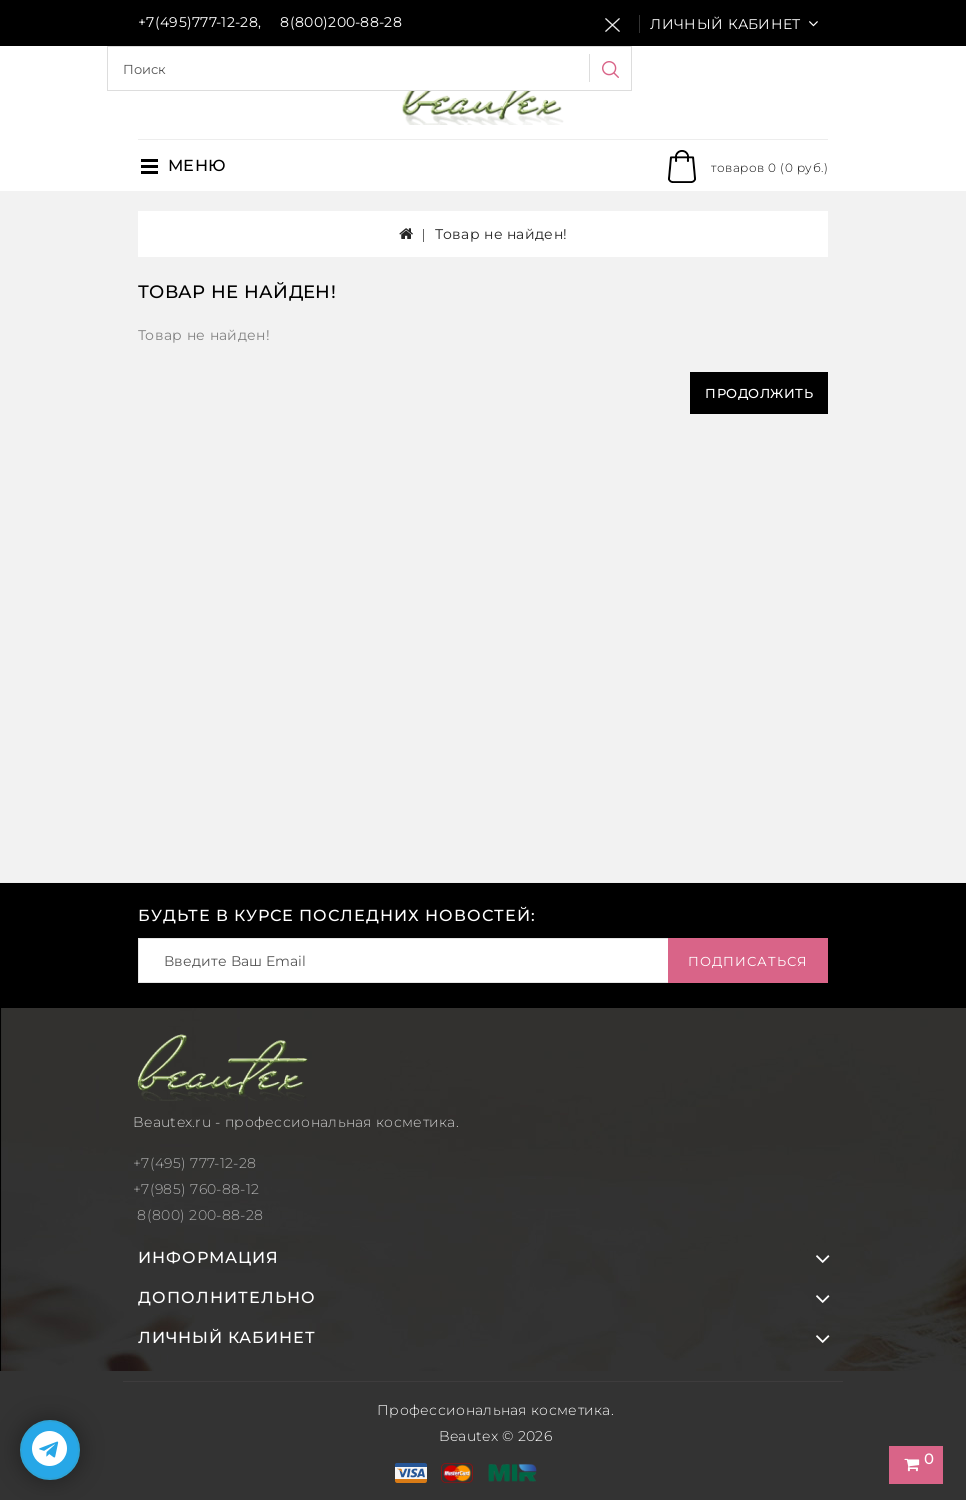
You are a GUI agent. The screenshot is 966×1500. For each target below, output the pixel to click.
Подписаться (748, 961)
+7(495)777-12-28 (198, 22)
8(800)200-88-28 (341, 22)
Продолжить (759, 393)
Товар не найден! (501, 234)
